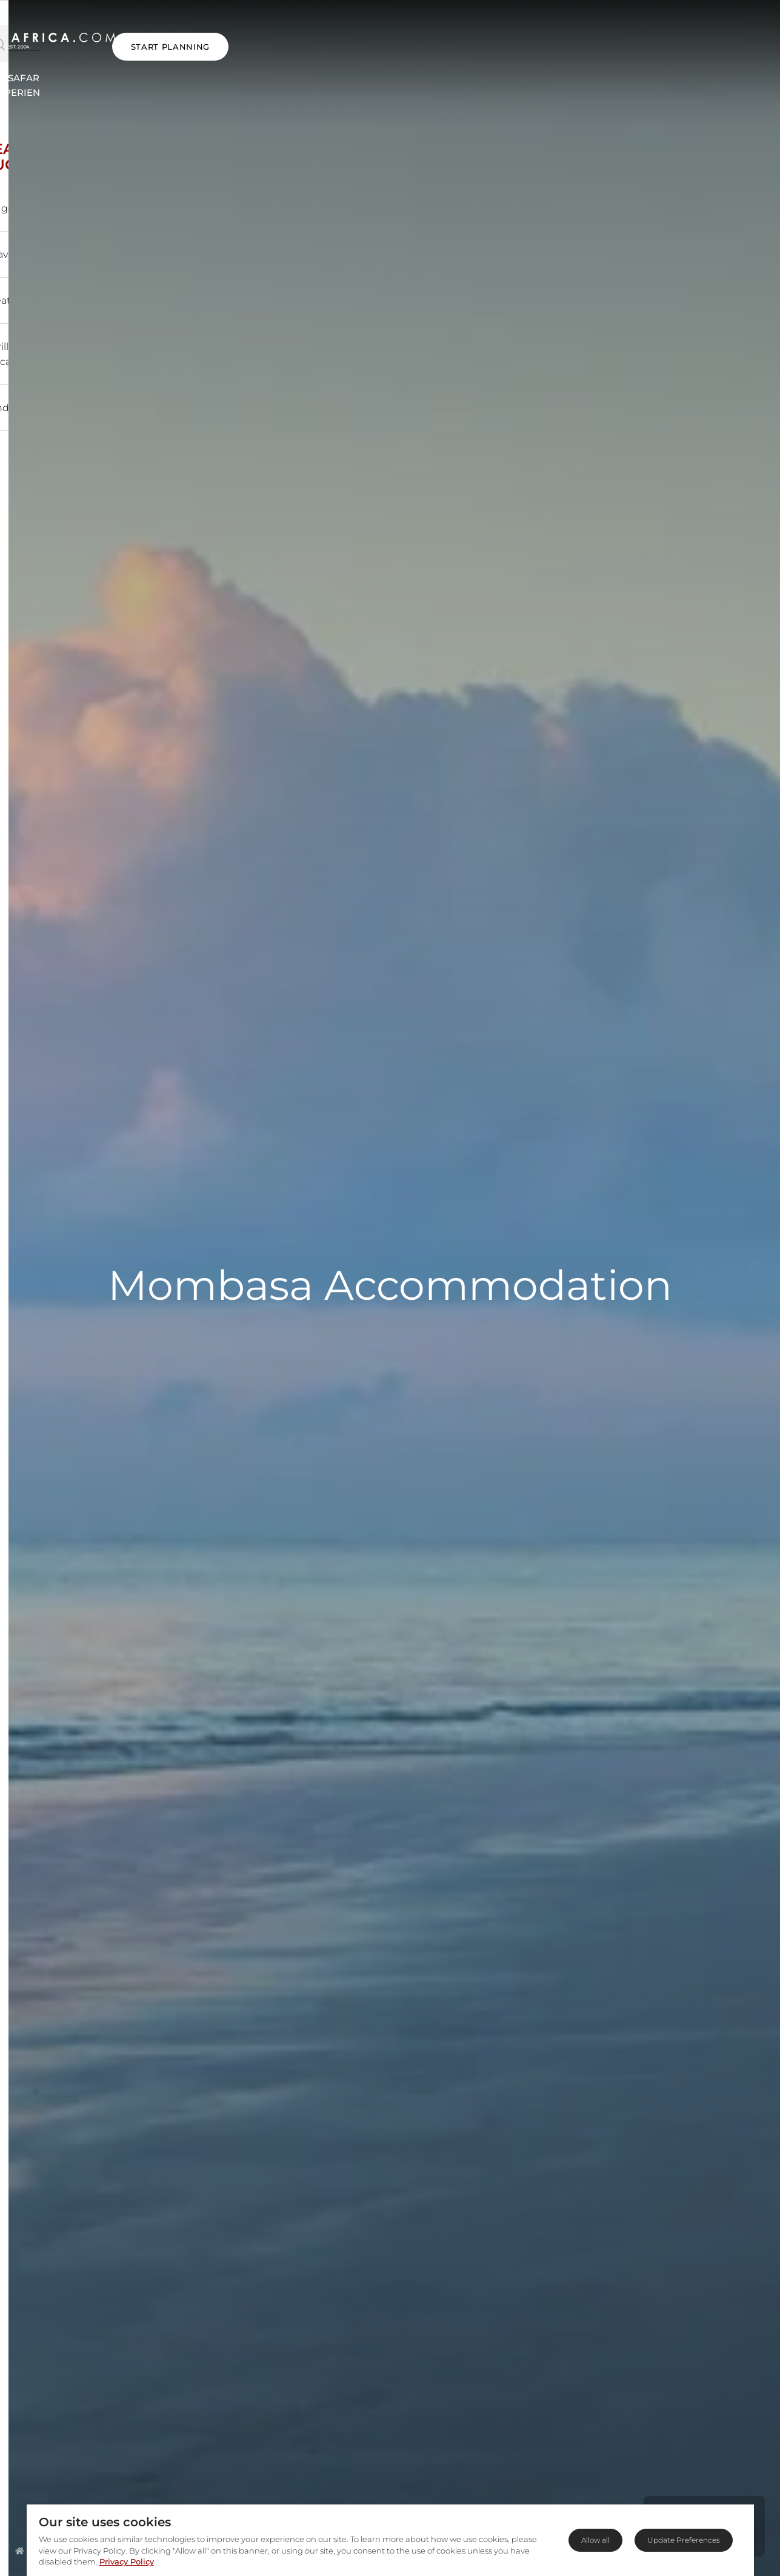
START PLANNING (709, 35)
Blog (607, 67)
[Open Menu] (32, 35)
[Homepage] (19, 2550)
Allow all (595, 2539)
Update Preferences (683, 2539)
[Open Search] (88, 35)
